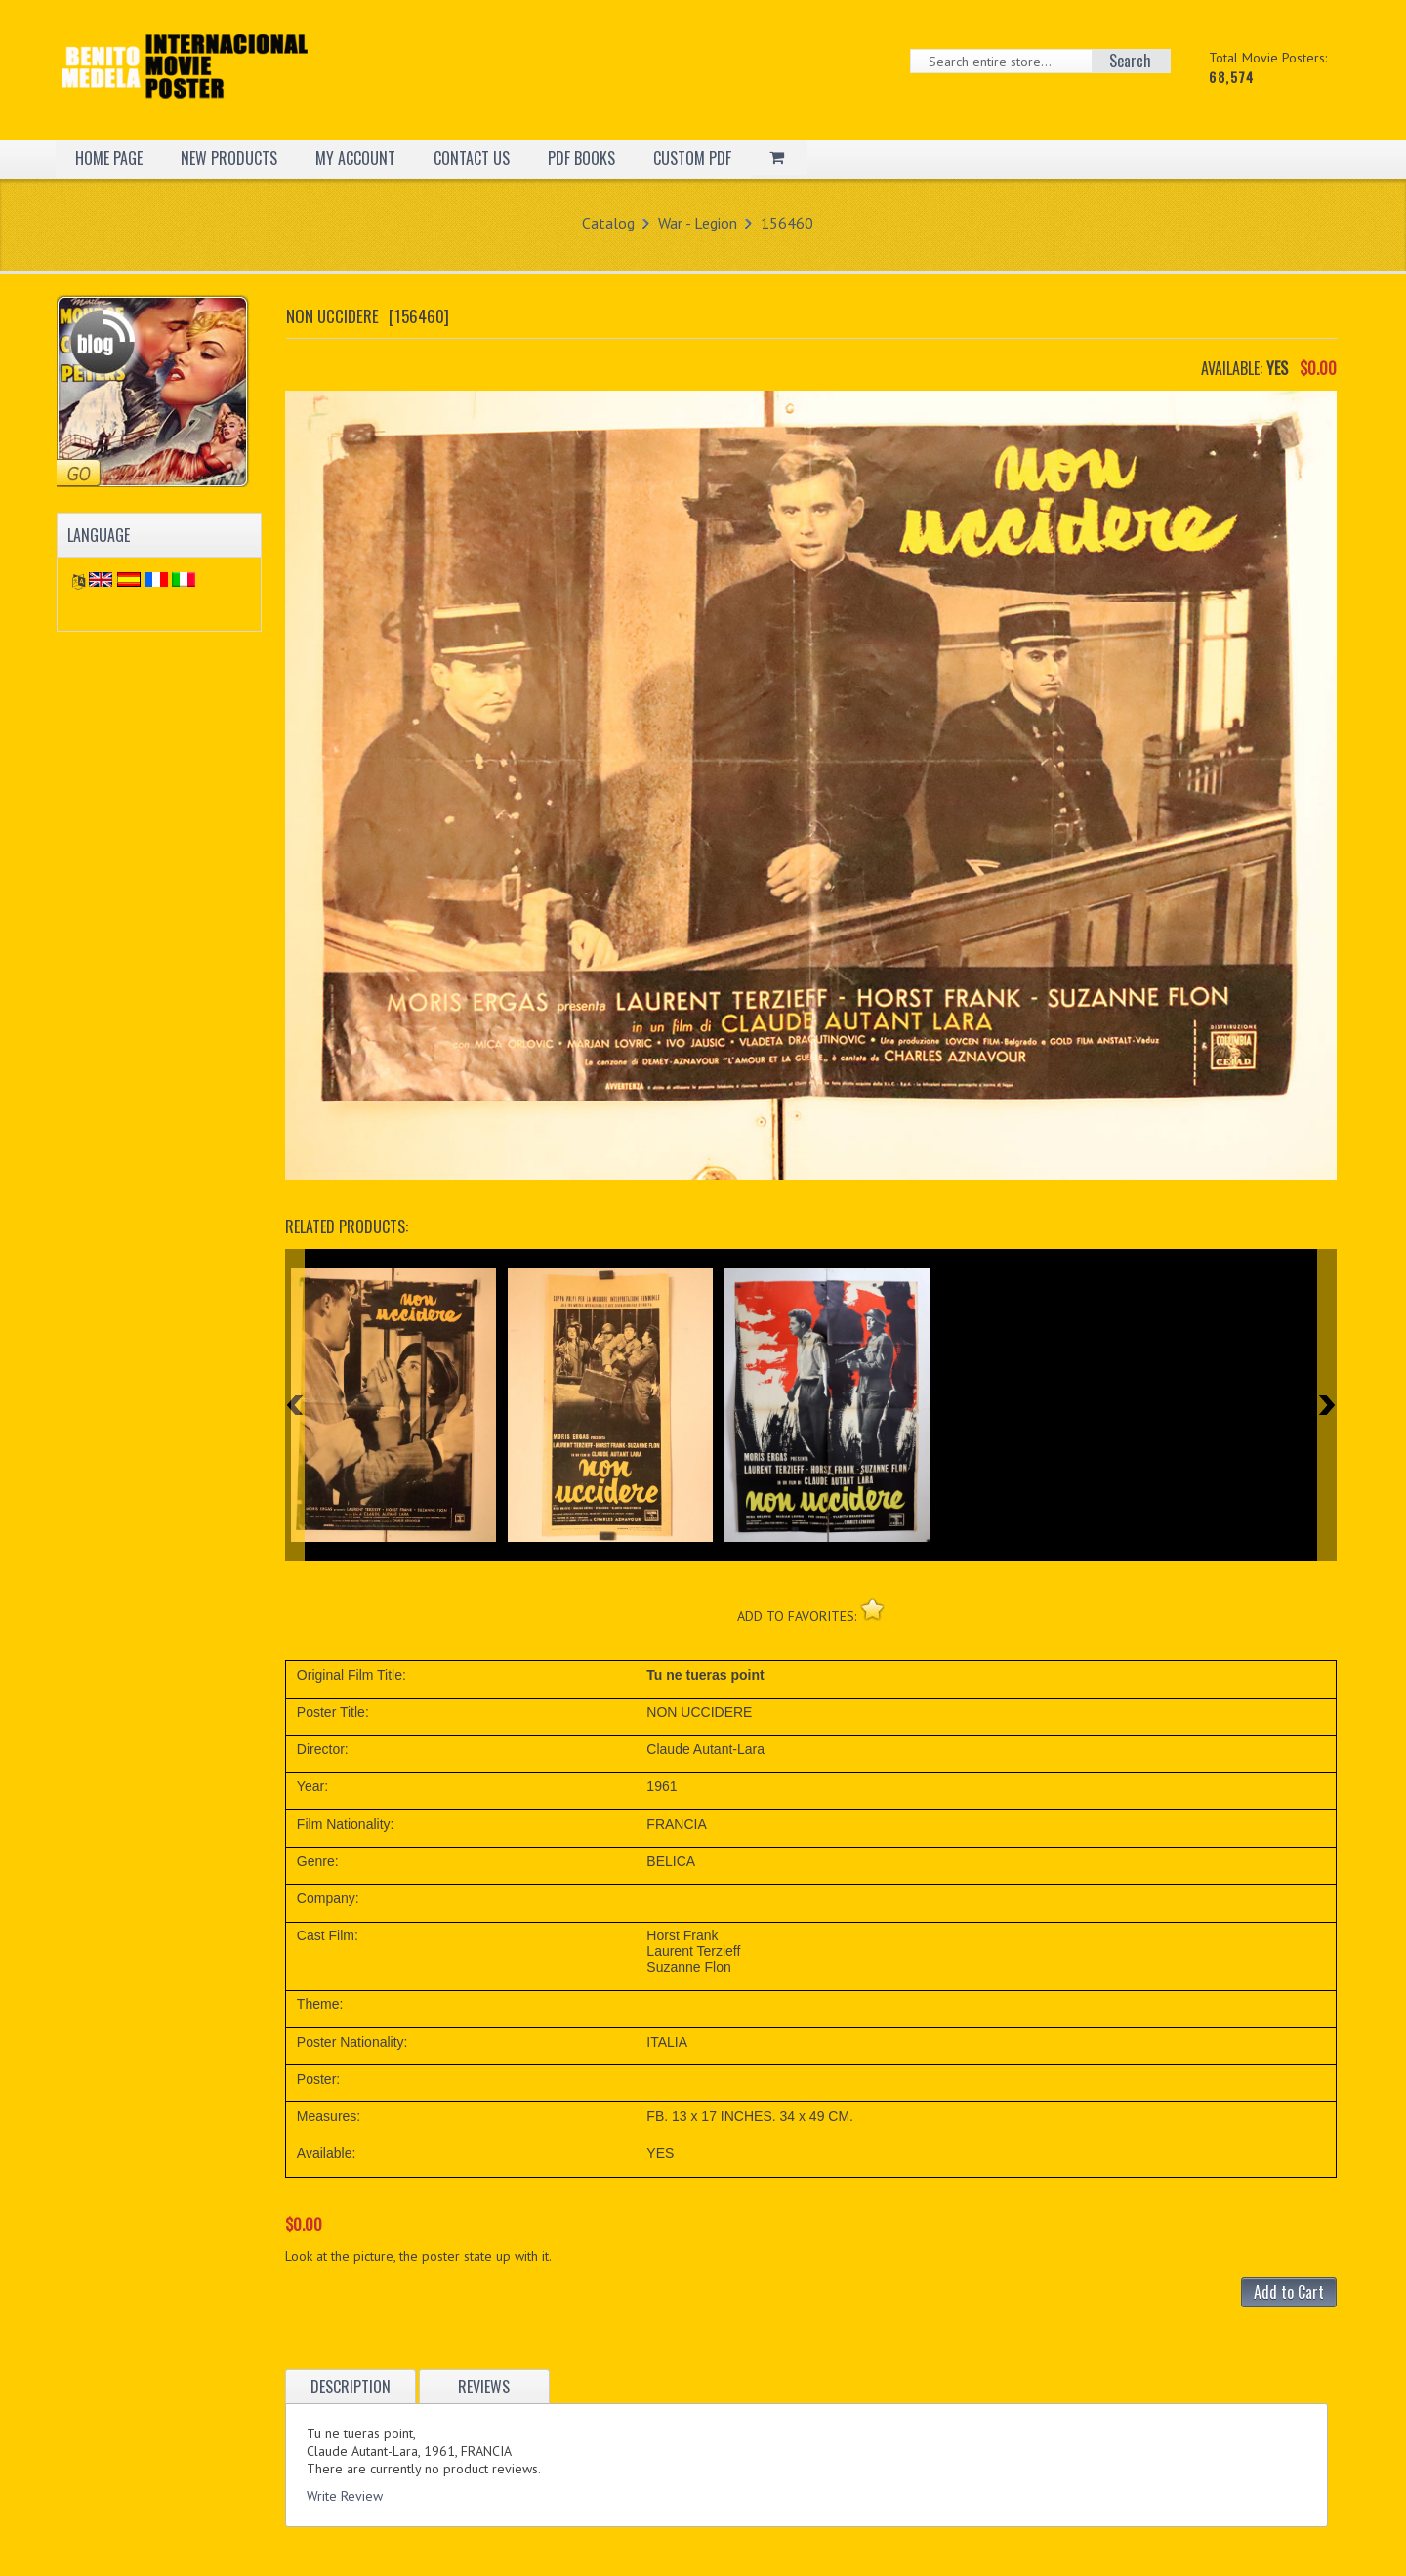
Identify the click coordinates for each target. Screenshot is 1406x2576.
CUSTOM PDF (692, 158)
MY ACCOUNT (355, 158)
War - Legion (697, 222)
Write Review (345, 2496)
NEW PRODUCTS (229, 158)
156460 (787, 222)
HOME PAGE (109, 158)
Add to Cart (1289, 2292)
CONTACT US (472, 158)
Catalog (608, 222)
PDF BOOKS (581, 158)
